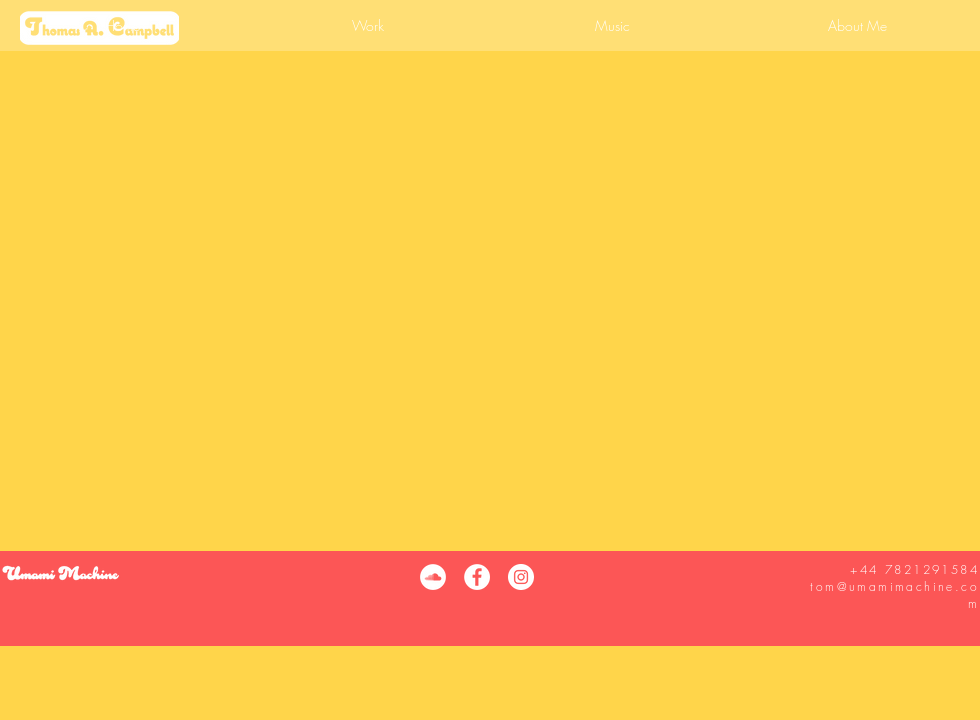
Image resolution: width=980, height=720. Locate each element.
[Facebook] (477, 577)
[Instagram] (521, 577)
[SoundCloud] (433, 577)
